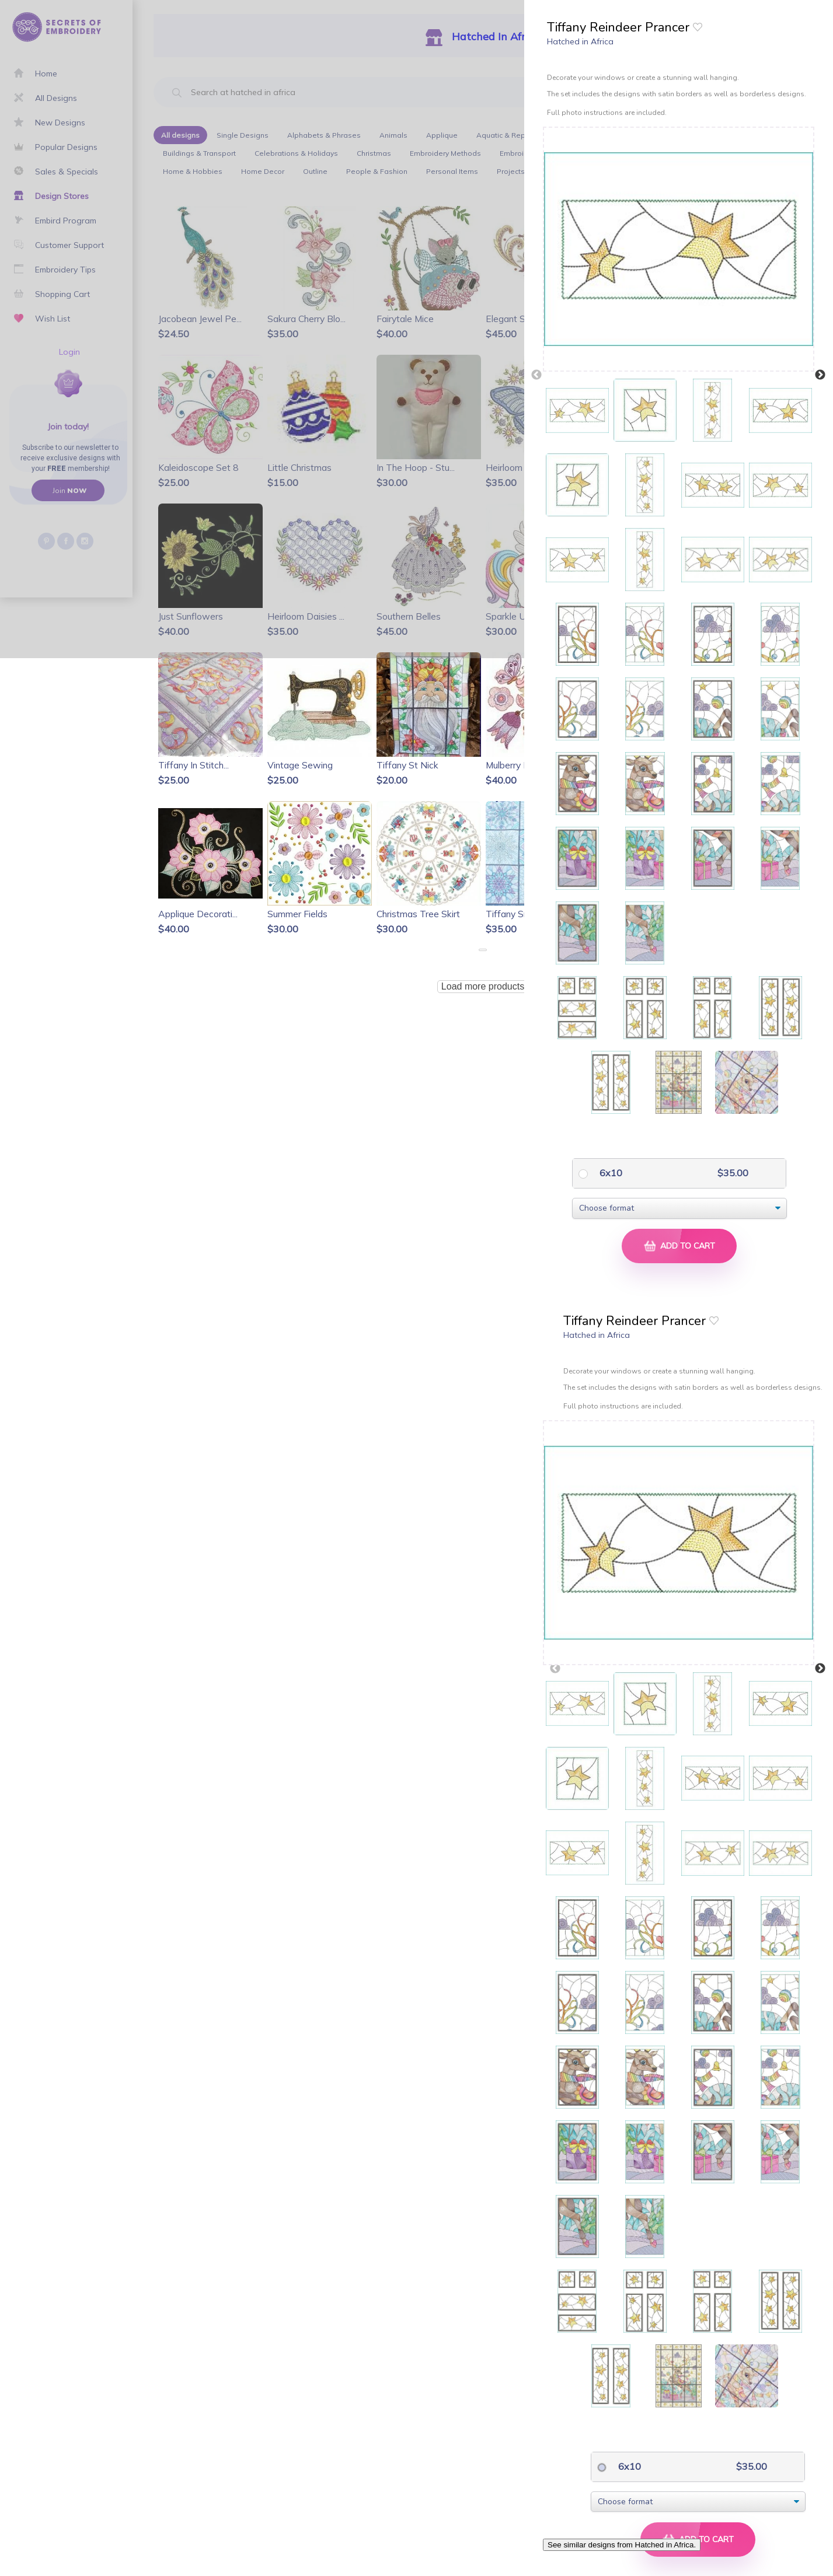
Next (820, 375)
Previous (536, 375)
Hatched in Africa (580, 41)
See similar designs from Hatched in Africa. (622, 2544)
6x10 (609, 1173)
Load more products (482, 986)
